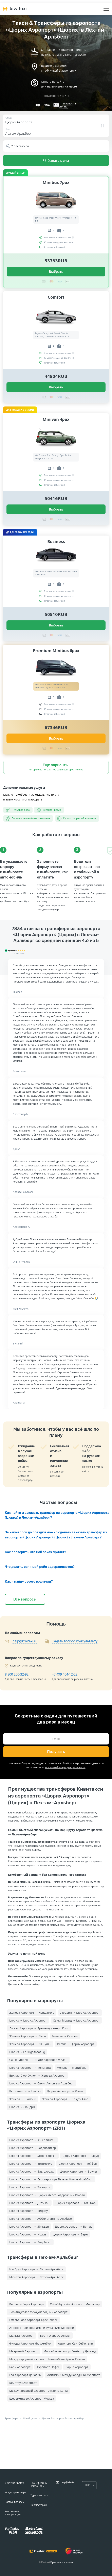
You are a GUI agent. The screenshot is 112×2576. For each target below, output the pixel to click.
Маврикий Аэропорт (23, 2351)
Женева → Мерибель (71, 2068)
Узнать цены (56, 160)
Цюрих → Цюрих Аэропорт (28, 2020)
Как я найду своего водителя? (29, 1581)
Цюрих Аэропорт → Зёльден (29, 2226)
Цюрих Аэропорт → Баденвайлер (32, 2148)
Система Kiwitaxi (14, 2483)
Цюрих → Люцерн (22, 2107)
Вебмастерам (39, 2505)
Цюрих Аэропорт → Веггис (73, 2226)
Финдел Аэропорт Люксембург (30, 2343)
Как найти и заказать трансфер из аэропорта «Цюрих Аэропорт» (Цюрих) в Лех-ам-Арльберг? (57, 1515)
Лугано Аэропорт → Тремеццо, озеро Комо (39, 2028)
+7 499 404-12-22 (64, 1674)
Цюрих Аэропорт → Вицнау (28, 2211)
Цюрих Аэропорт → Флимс (65, 2091)
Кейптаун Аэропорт (23, 2383)
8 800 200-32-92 (17, 1674)
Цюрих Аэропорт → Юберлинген (32, 2140)
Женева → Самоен (65, 2036)
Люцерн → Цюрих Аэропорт (80, 2012)
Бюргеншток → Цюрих (25, 2091)
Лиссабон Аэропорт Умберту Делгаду (70, 2351)
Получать (56, 1752)
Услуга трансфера (15, 2492)
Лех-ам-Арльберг (74, 2418)
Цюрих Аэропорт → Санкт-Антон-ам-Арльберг (41, 2083)
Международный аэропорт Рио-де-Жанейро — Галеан (47, 2359)
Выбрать (56, 271)
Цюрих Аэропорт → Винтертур (30, 2163)
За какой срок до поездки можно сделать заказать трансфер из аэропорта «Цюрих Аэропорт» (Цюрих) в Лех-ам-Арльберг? (56, 1534)
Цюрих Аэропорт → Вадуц (80, 2156)
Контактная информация (13, 2513)
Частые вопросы (14, 2502)
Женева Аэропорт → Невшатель (31, 2012)
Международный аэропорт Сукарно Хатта (38, 2391)
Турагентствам (39, 2495)
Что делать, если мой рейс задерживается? (40, 1567)
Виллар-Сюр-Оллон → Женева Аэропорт (37, 2075)
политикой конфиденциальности (65, 1767)
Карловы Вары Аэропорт (26, 2304)
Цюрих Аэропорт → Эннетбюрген (32, 2156)
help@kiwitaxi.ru (25, 1641)
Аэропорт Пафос (48, 2367)
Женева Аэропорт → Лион (27, 2036)
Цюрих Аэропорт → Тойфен (77, 2163)
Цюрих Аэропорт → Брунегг (79, 2171)
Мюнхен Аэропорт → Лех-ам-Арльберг (36, 2277)
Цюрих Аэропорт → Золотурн (29, 2187)
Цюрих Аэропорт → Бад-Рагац (30, 2242)
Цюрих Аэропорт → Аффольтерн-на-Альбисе (40, 2219)
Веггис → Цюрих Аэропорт (75, 2044)
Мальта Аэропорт (21, 2335)
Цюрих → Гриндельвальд (27, 2052)
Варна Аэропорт (77, 2367)
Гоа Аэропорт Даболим (25, 2375)
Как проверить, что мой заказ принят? (35, 1552)
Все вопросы (25, 1599)
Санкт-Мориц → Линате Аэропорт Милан (38, 2060)
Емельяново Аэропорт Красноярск (33, 2320)
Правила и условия (61, 2562)
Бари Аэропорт (20, 2367)
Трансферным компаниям (39, 2484)
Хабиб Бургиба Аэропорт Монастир (75, 2304)
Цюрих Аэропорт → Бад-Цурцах (31, 2171)
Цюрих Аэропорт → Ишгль (27, 2234)
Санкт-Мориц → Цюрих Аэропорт (76, 2020)
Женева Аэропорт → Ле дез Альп (65, 2099)
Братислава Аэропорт (55, 2335)
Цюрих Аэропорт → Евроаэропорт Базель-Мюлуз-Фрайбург (51, 2179)
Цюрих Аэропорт (52, 2418)
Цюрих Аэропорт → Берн (70, 2234)
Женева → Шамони (22, 2099)
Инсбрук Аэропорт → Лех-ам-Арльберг (36, 2269)
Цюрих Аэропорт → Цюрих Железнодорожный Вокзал (47, 2195)
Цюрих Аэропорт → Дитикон (29, 2203)
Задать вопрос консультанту (74, 1641)
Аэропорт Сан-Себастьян (75, 2343)
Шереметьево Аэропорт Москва (31, 2398)
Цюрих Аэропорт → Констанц (30, 2068)
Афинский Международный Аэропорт (73, 2375)
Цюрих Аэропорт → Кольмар (75, 2203)
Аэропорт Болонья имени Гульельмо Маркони (41, 2328)
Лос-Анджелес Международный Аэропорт (38, 2312)
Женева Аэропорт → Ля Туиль (30, 2044)
